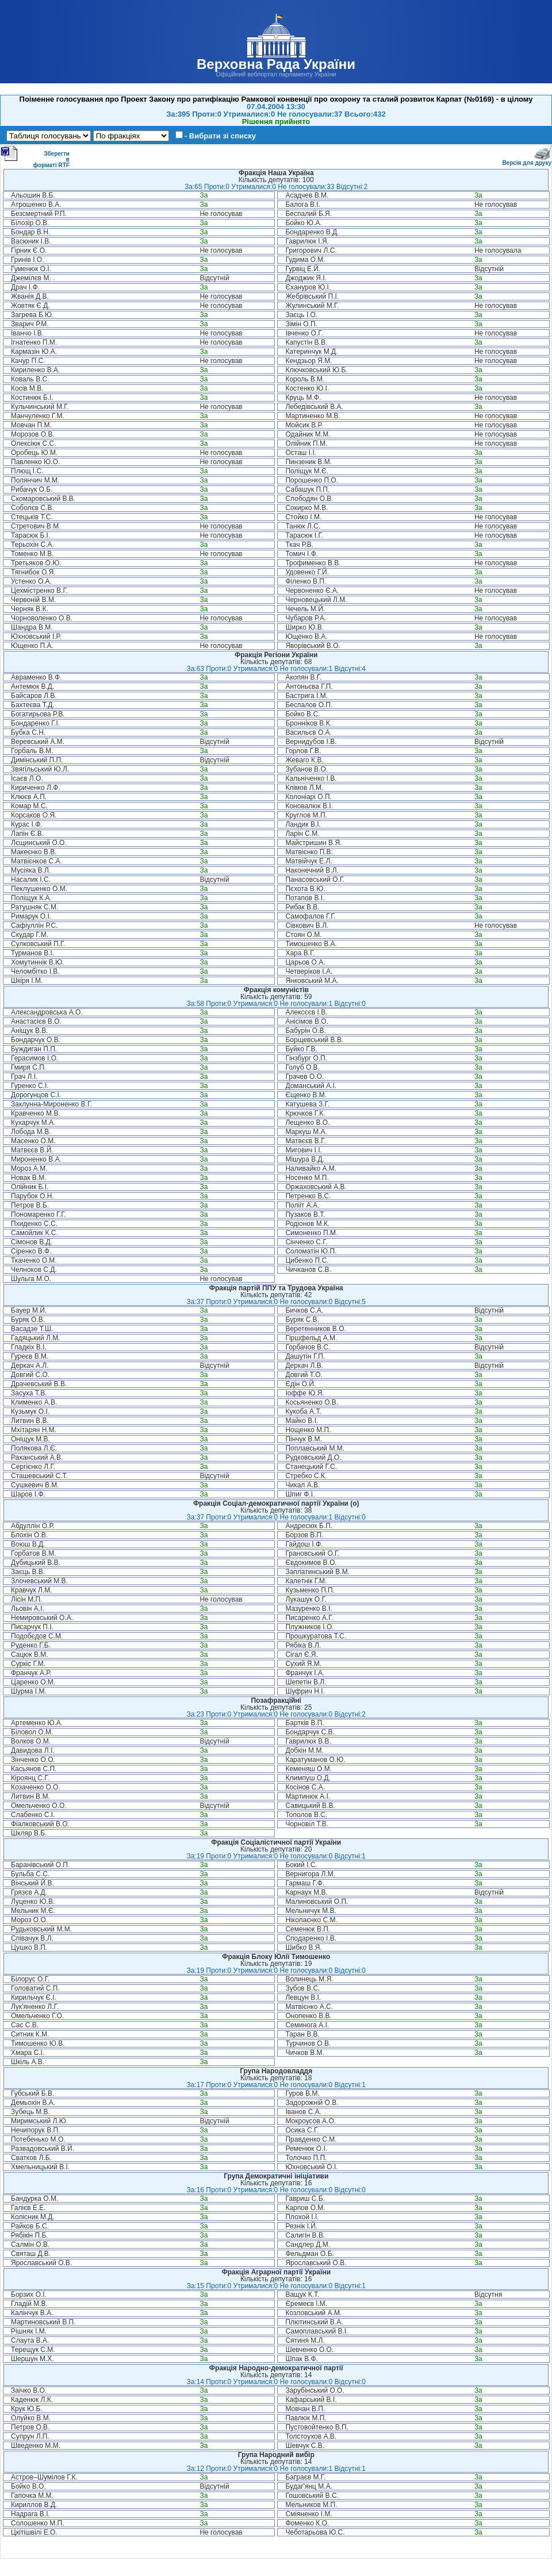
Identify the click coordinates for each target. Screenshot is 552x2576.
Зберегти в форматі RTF (35, 156)
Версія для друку (526, 160)
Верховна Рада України (276, 64)
